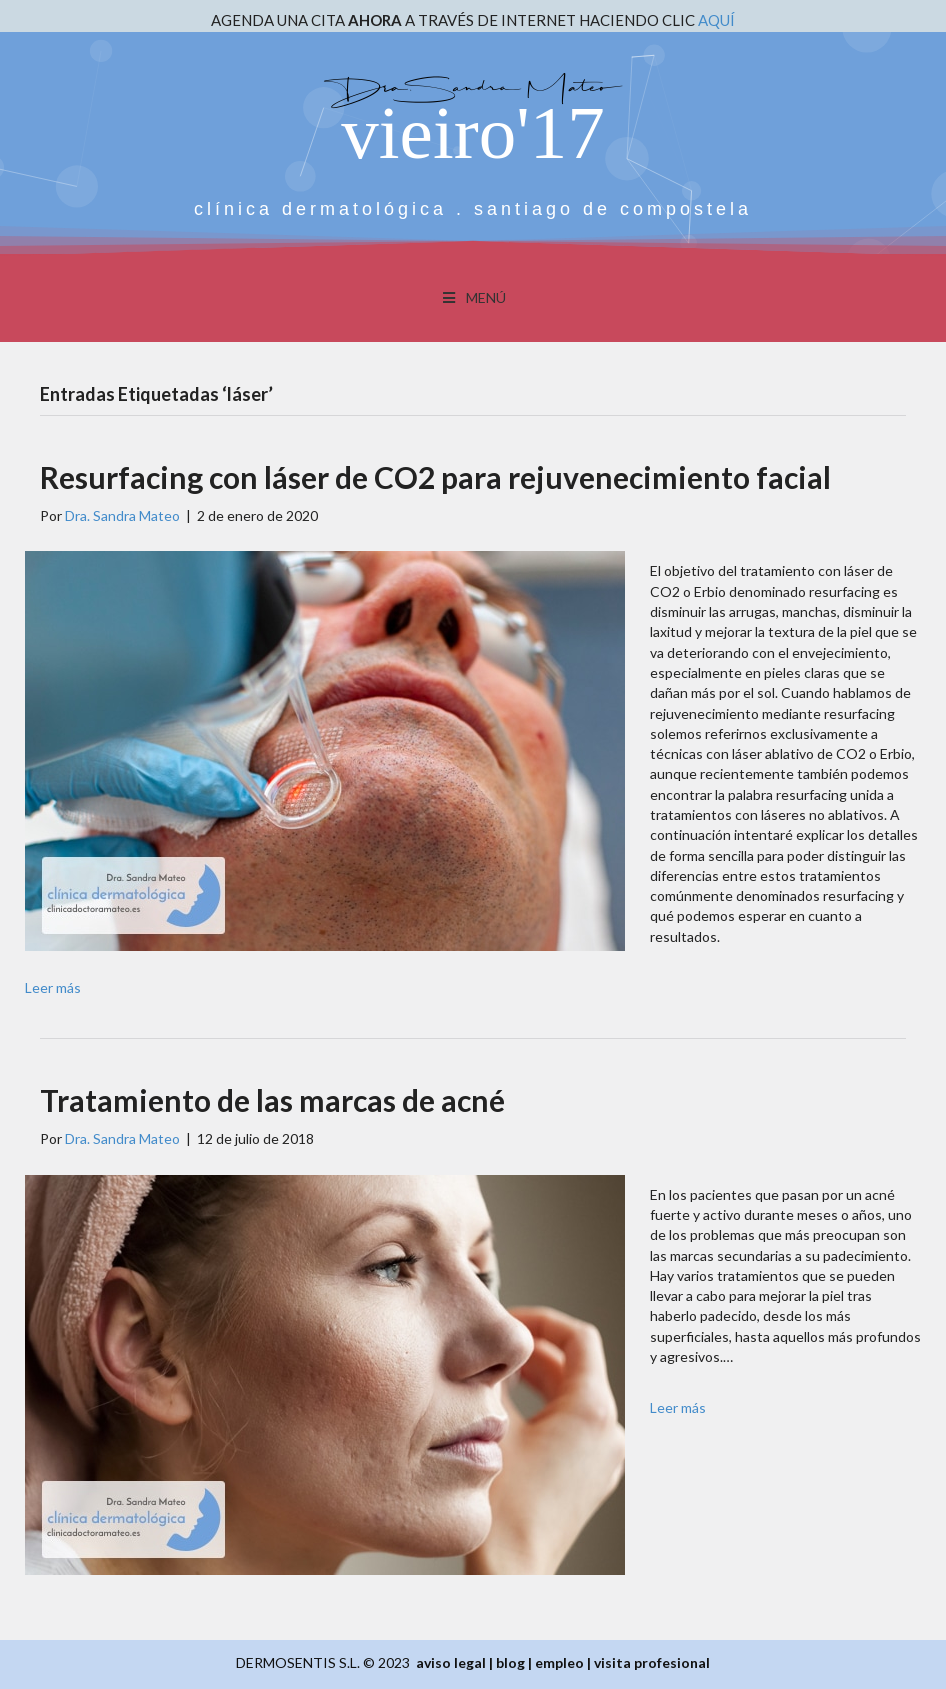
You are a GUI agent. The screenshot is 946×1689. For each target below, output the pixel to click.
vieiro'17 (472, 132)
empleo (559, 1662)
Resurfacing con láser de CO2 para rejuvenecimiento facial (435, 477)
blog (510, 1662)
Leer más (53, 987)
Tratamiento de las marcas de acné (272, 1100)
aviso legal (451, 1662)
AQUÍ (716, 20)
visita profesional (652, 1662)
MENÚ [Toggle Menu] (473, 297)
